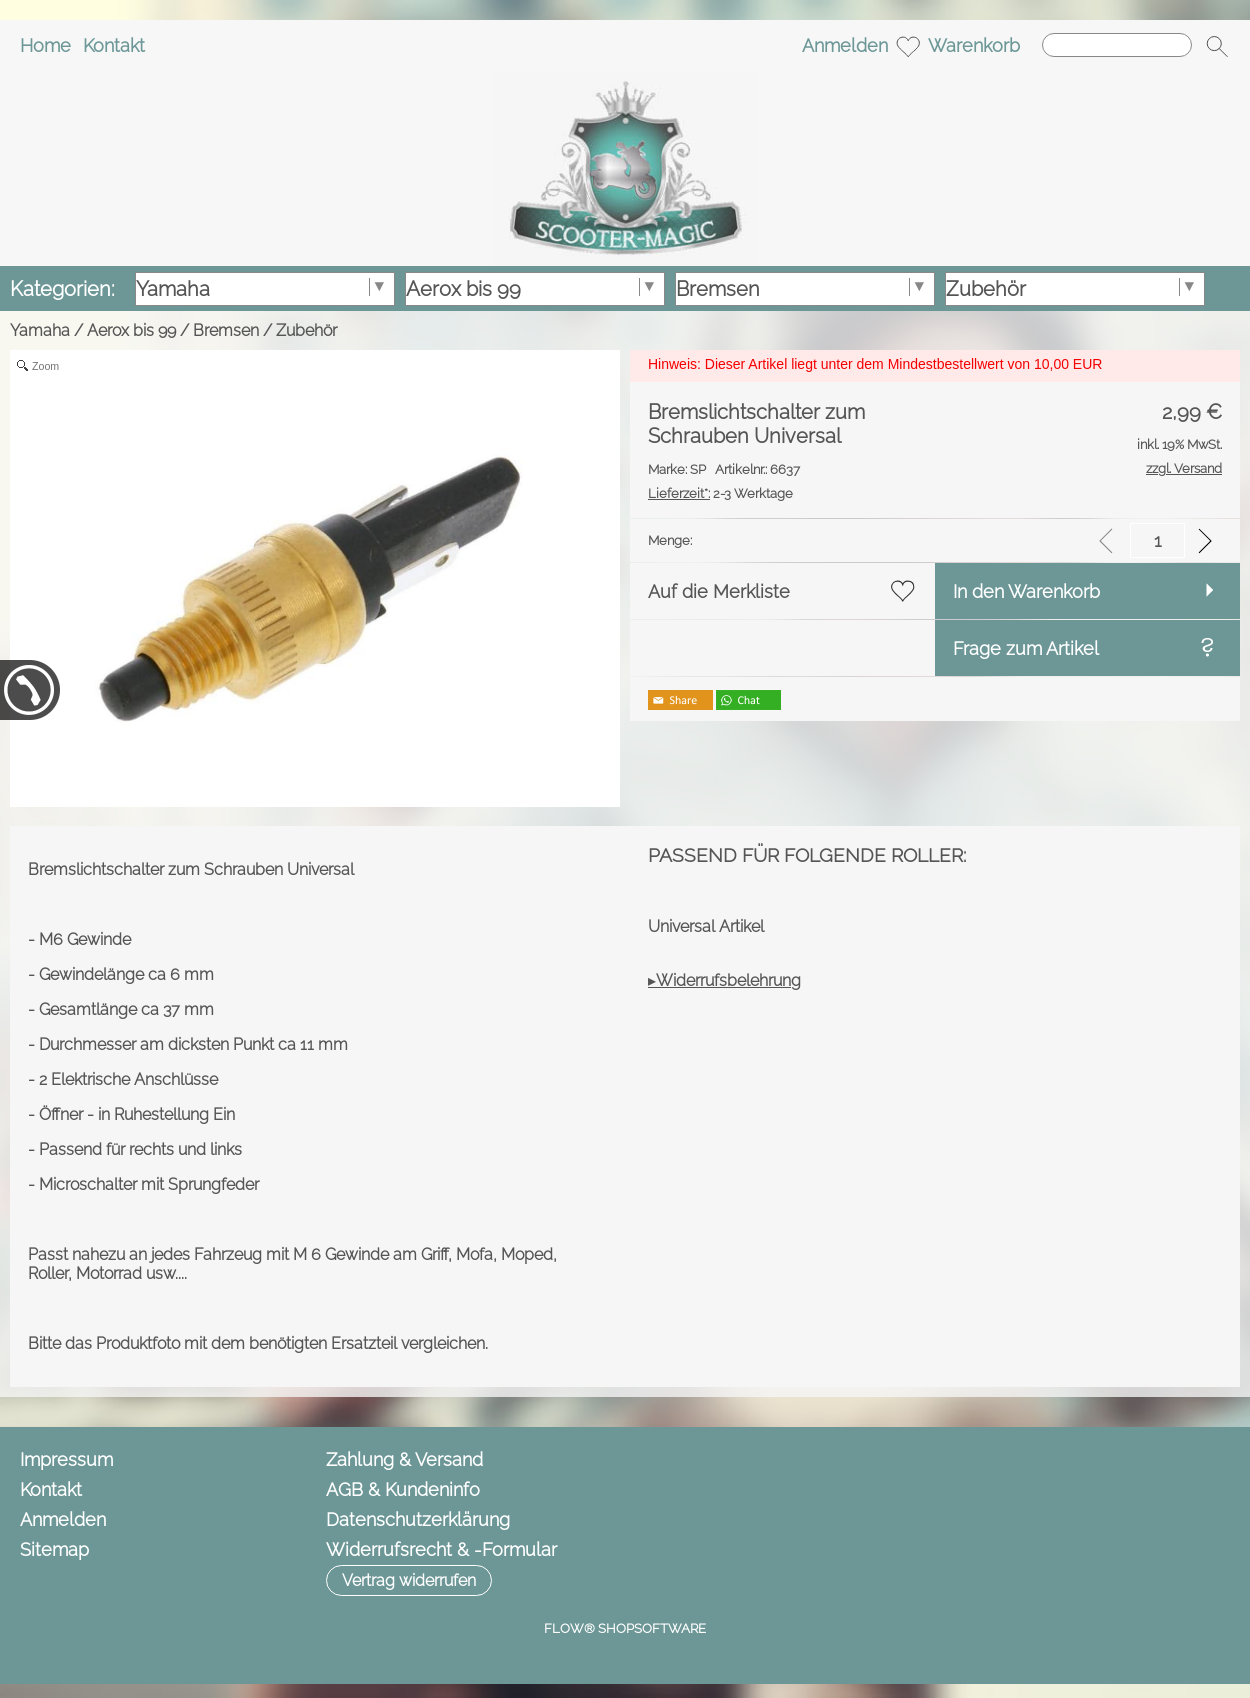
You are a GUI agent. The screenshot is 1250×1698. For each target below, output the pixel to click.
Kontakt (114, 45)
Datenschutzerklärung (418, 1519)
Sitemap (54, 1549)
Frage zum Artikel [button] (1026, 648)
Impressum (66, 1459)
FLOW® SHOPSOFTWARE (625, 1628)
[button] (1217, 46)
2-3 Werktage (720, 493)
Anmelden (845, 45)
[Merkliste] (908, 46)
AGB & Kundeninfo (403, 1489)
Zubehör (306, 330)
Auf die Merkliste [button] (719, 591)
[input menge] (1157, 540)
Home (45, 45)
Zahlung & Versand (404, 1459)
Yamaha (40, 330)
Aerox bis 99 (131, 330)
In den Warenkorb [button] (1026, 591)
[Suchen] (1117, 45)
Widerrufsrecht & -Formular (441, 1549)
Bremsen (226, 330)
